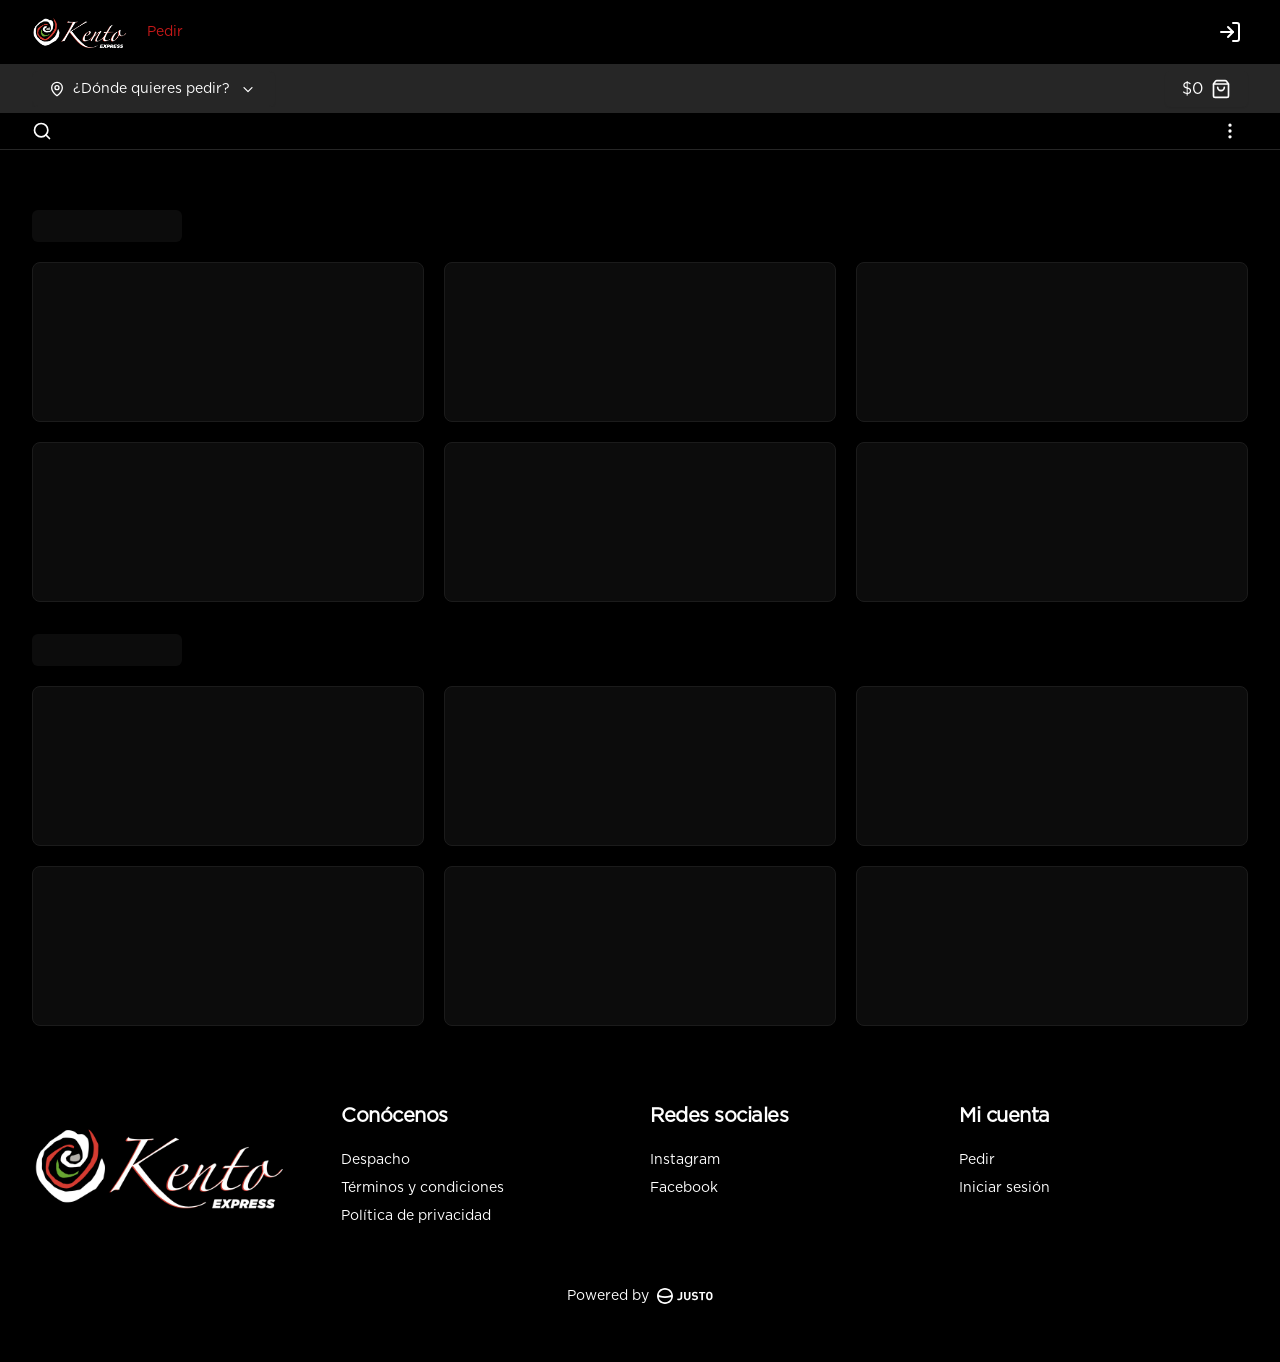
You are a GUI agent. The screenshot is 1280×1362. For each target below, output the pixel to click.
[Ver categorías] (1230, 131)
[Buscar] (42, 131)
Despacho (375, 1160)
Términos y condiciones (422, 1188)
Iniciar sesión (1004, 1188)
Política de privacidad (416, 1216)
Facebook (684, 1188)
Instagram (685, 1160)
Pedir (165, 32)
